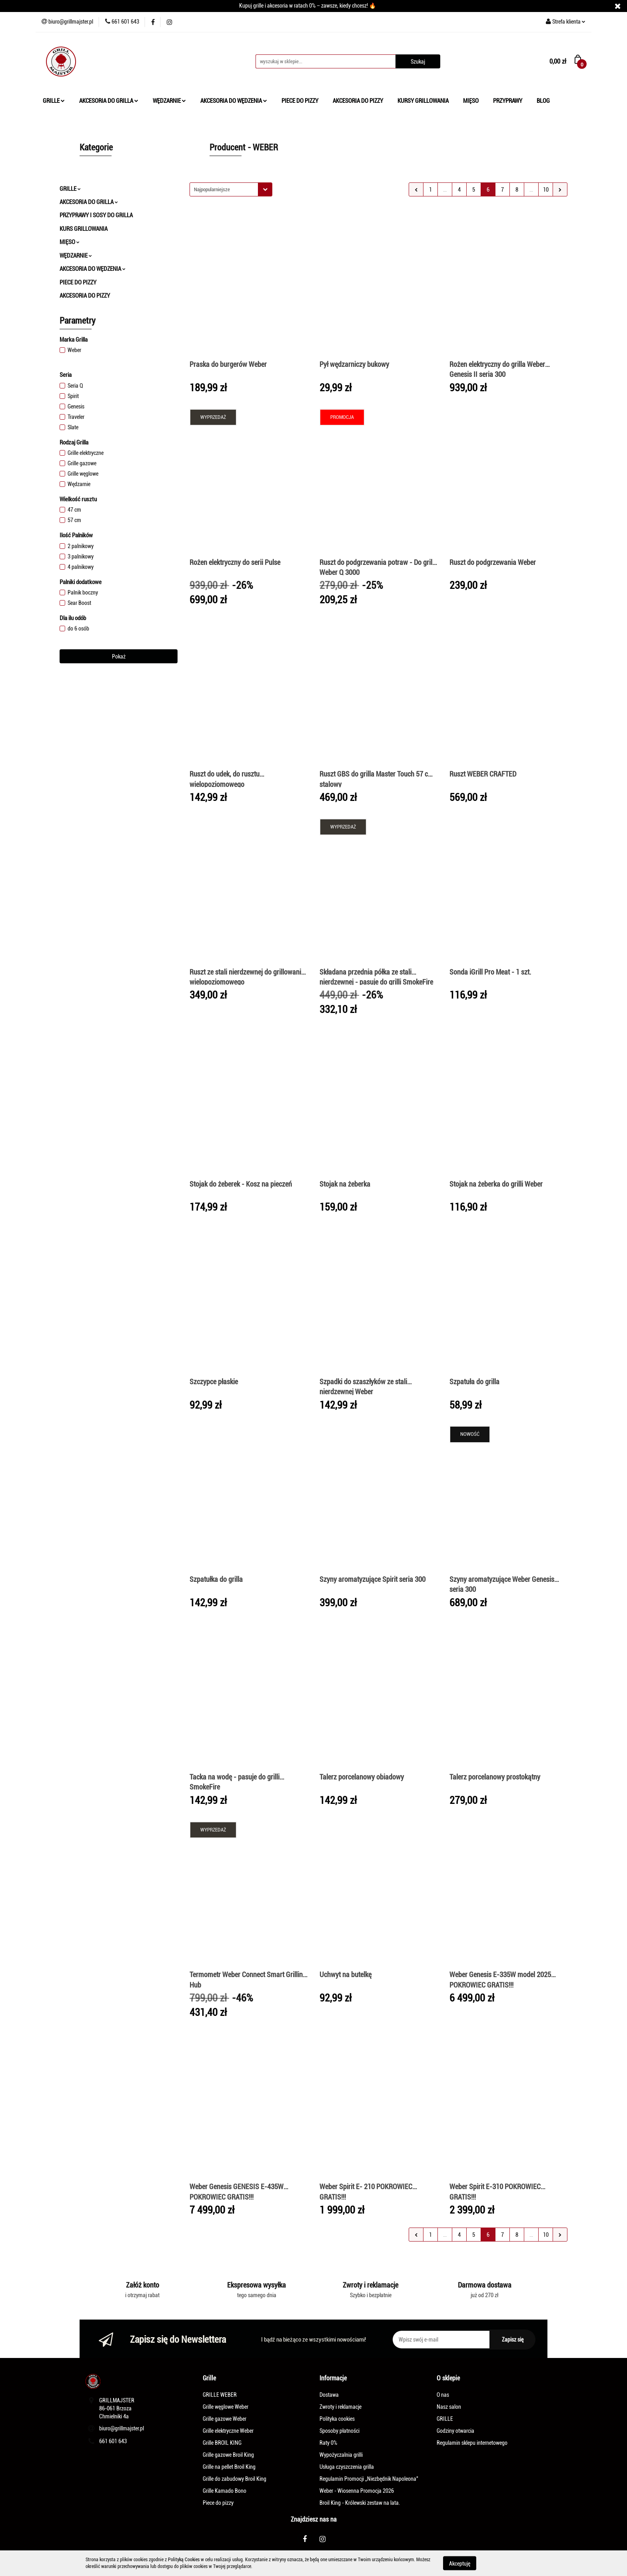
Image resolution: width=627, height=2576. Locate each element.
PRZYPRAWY (507, 100)
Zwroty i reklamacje (340, 2407)
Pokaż (119, 656)
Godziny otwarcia (455, 2431)
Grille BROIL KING (222, 2443)
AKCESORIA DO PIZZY (358, 100)
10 (546, 189)
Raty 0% (328, 2443)
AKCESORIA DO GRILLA (108, 100)
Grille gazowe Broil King (228, 2455)
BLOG (543, 100)
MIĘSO (471, 100)
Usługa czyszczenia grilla (346, 2467)
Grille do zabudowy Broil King (234, 2479)
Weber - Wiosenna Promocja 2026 (356, 2491)
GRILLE (54, 100)
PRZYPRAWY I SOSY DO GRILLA (96, 215)
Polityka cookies (337, 2419)
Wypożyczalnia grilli (341, 2455)
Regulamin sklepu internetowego (472, 2443)
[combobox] (231, 189)
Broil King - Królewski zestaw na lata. (359, 2503)
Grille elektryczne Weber (228, 2431)
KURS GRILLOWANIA (84, 228)
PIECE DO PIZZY (300, 100)
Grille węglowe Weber (225, 2407)
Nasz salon (449, 2407)
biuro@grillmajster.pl (121, 2428)
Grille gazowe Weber (224, 2419)
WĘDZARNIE (169, 100)
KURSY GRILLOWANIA (423, 100)
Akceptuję (459, 2563)
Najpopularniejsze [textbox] (212, 189)
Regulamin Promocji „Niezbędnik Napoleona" (368, 2479)
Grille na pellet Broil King (229, 2467)
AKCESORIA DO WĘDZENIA (233, 100)
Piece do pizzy (218, 2503)
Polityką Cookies (184, 2559)
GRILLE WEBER (220, 2395)
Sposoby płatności (339, 2431)
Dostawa (329, 2395)
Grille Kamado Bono (224, 2491)
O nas (443, 2395)
